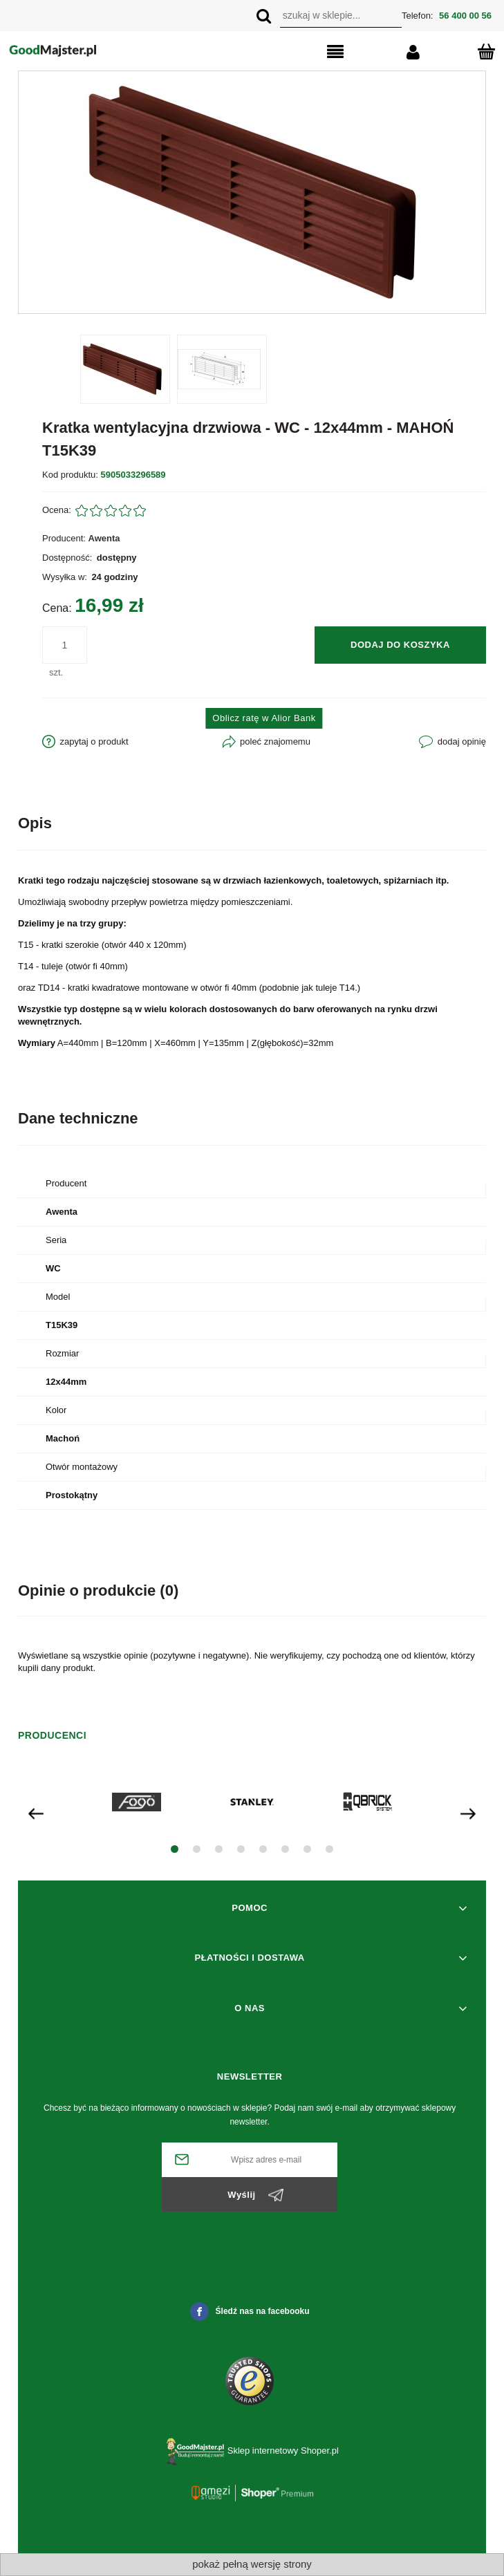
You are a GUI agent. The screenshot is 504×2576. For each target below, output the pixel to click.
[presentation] (36, 1812)
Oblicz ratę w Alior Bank (263, 718)
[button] (306, 52)
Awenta (104, 538)
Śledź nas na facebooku (250, 2311)
